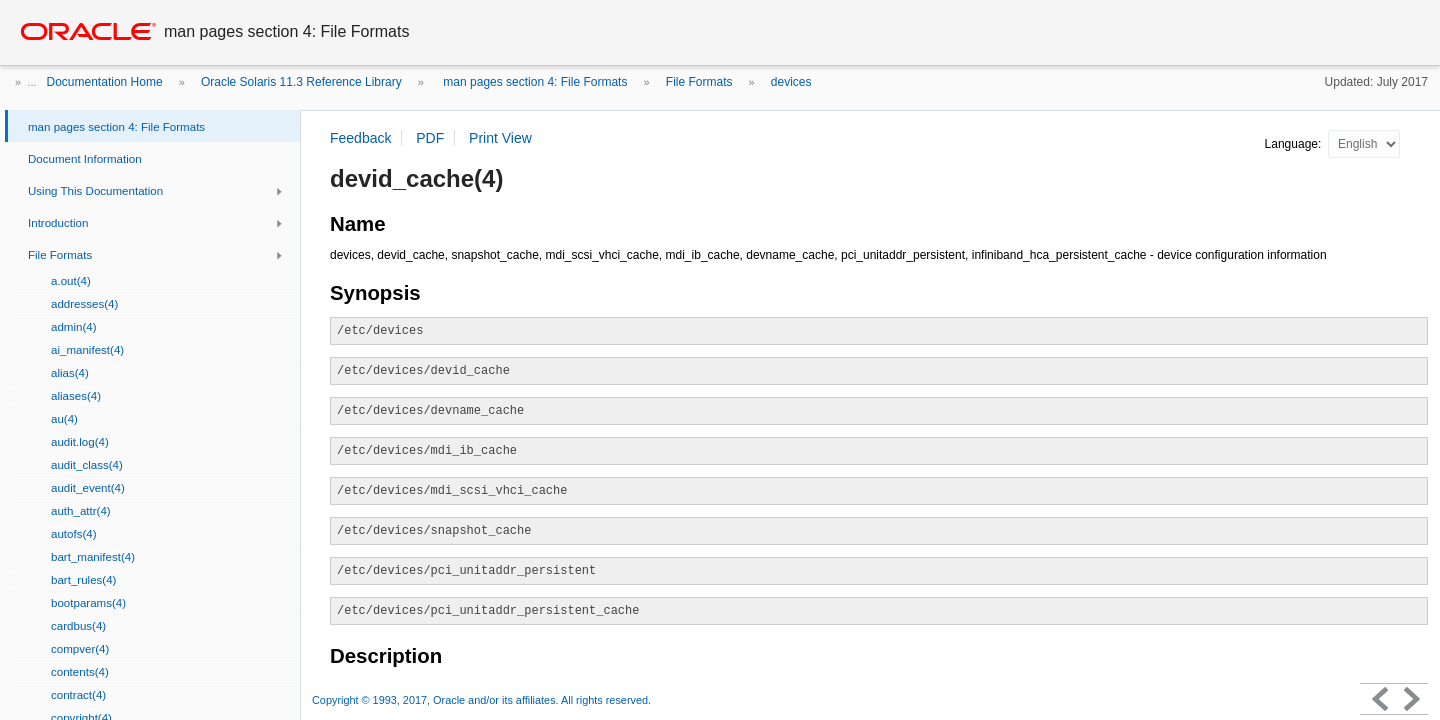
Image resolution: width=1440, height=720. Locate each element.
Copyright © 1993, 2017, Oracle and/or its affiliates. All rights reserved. (481, 700)
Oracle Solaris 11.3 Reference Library (301, 82)
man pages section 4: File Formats (533, 82)
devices (791, 82)
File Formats (699, 82)
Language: (1295, 144)
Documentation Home (105, 82)
